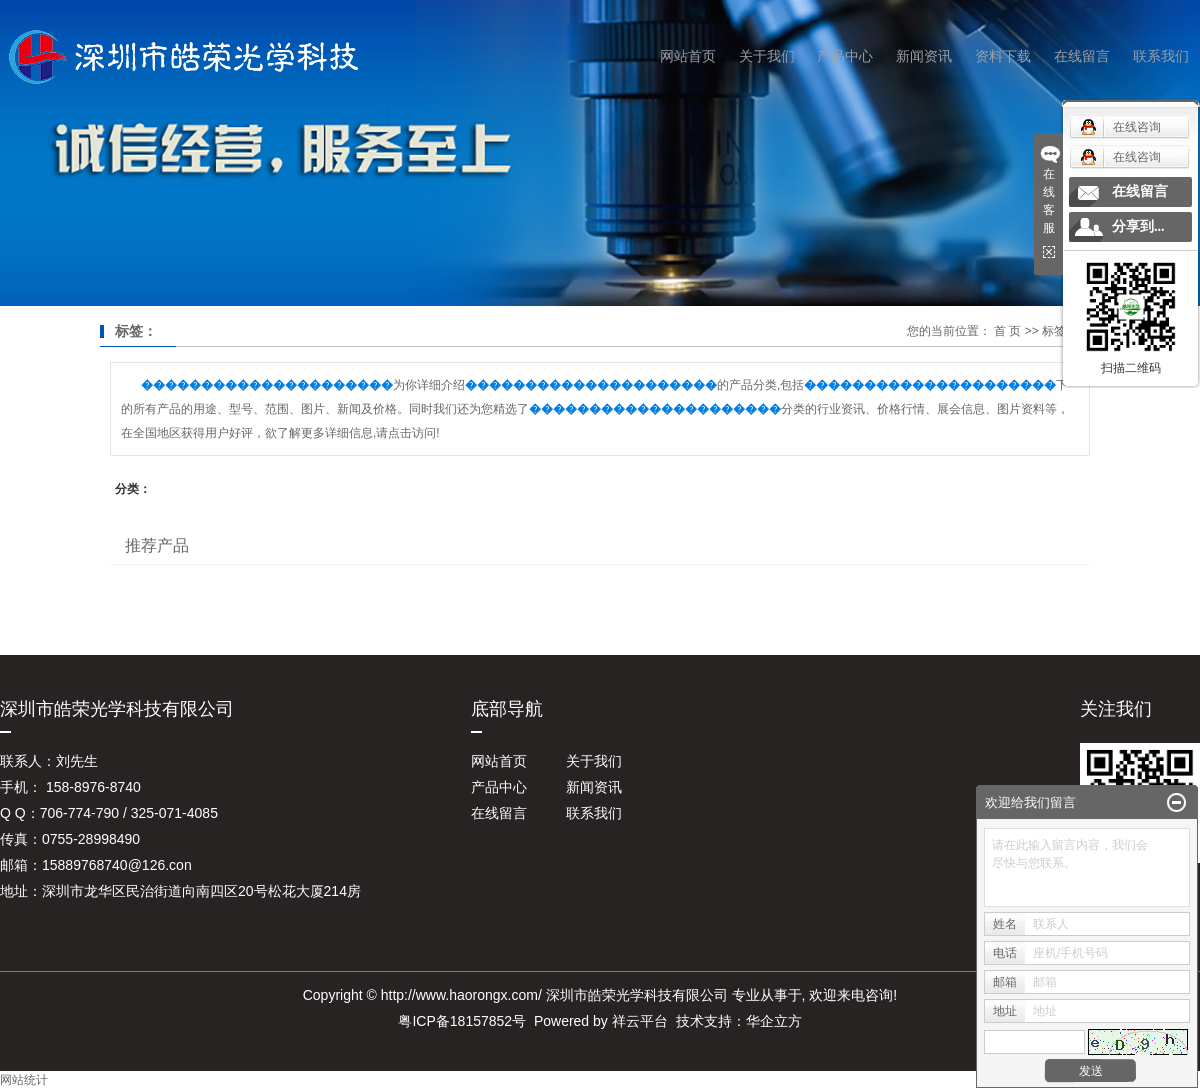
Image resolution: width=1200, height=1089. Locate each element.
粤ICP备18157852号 (462, 1021)
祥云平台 (640, 1021)
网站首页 (688, 56)
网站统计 (24, 1080)
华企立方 (774, 1021)
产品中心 (845, 56)
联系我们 (1161, 56)
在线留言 (1082, 56)
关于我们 (767, 56)
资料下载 (1003, 56)
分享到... (1138, 226)
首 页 (1007, 331)
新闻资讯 (924, 56)
